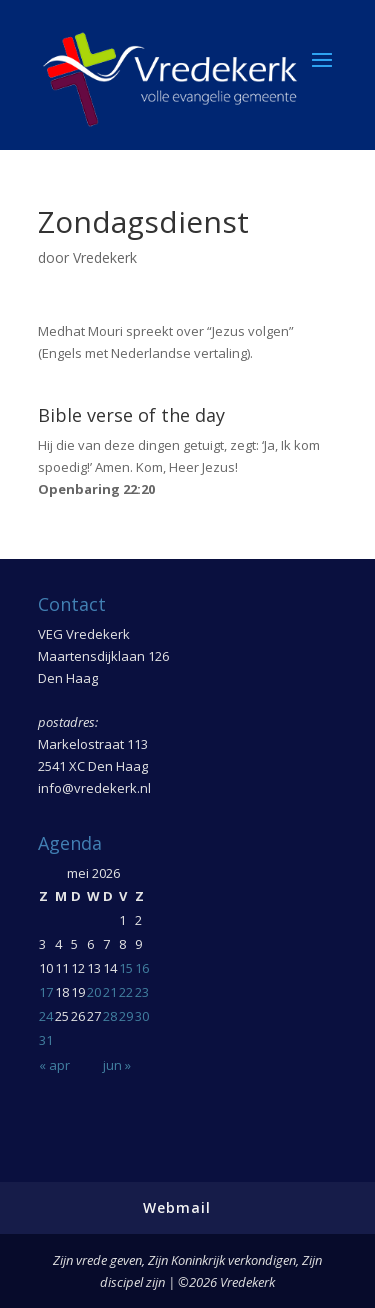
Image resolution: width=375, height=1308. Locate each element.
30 (142, 1016)
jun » (117, 1065)
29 (126, 1016)
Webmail (177, 1207)
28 (110, 1016)
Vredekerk (105, 257)
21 (110, 992)
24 (46, 1016)
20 (94, 992)
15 (126, 968)
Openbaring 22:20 (96, 489)
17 (46, 992)
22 (126, 992)
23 (142, 992)
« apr (54, 1065)
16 (142, 968)
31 (46, 1040)
